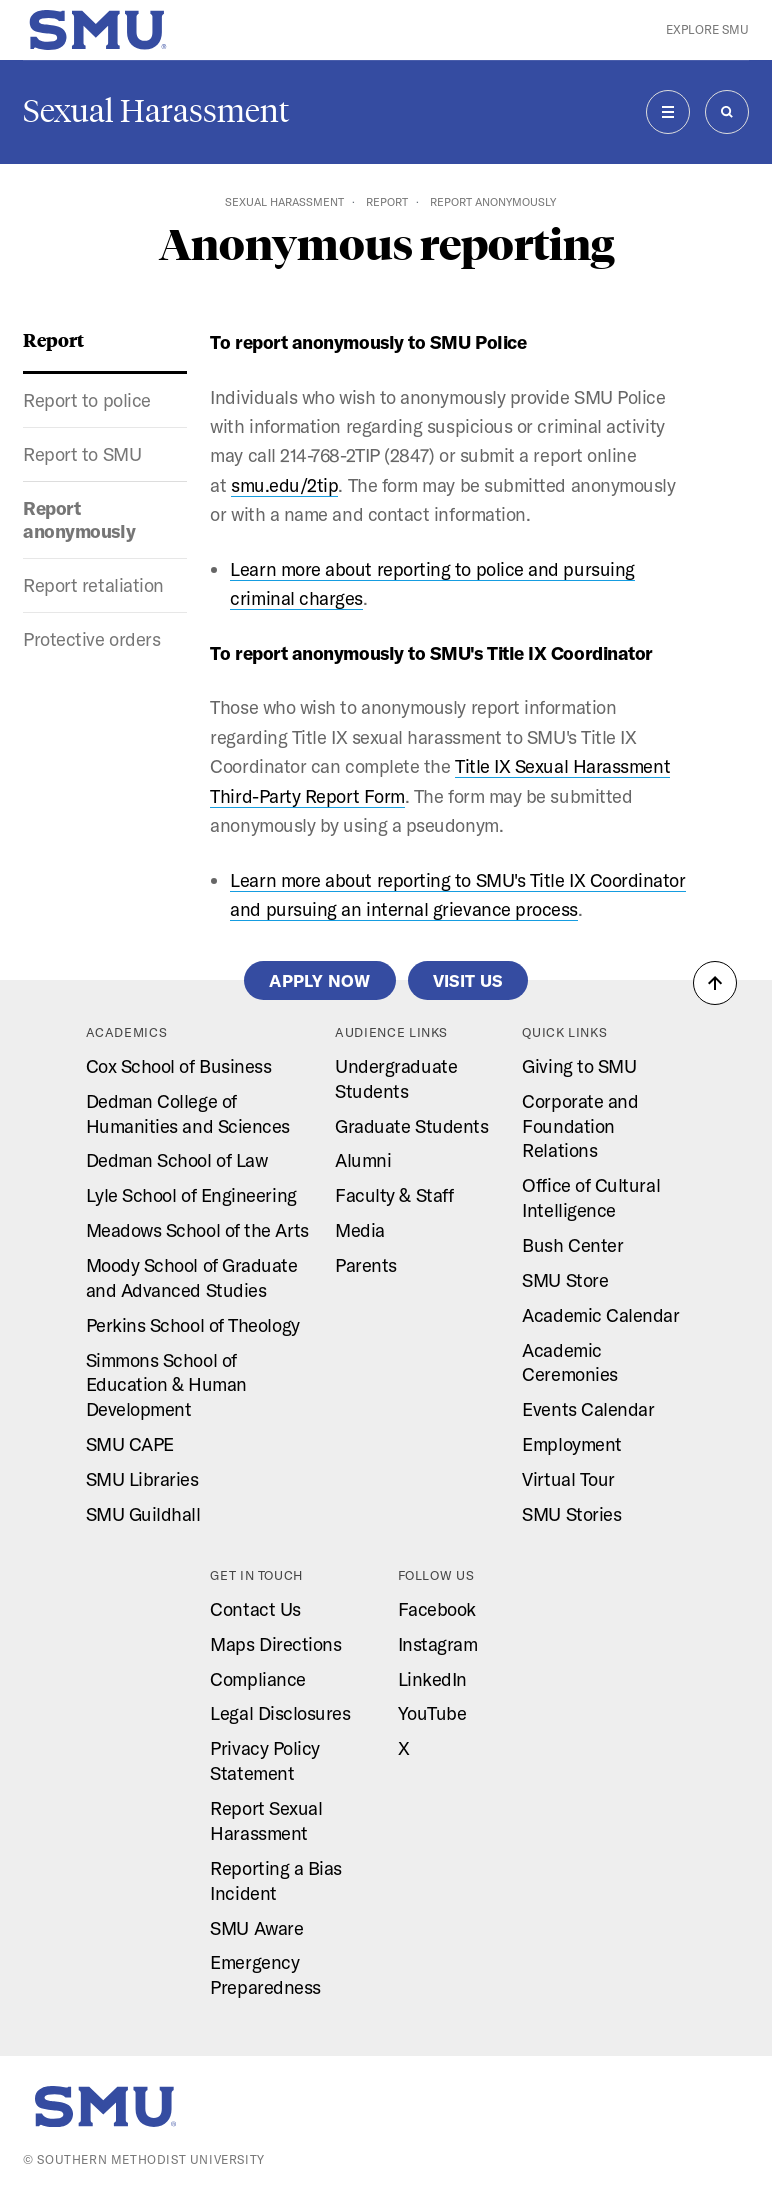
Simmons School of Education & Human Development (166, 1385)
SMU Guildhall (143, 1514)
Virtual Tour (568, 1479)
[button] (715, 983)
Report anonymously (79, 520)
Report (387, 202)
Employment (571, 1444)
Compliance (257, 1679)
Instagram (438, 1644)
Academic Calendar (600, 1315)
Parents (366, 1265)
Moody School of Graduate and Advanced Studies (192, 1278)
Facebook (437, 1609)
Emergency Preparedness (265, 1975)
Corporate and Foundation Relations (580, 1126)
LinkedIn (432, 1679)
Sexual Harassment (156, 111)
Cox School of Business (179, 1066)
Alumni (363, 1160)
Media (360, 1230)
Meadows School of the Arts (197, 1230)
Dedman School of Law (177, 1160)
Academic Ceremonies (569, 1363)
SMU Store (565, 1280)
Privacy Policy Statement (265, 1761)
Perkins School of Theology (193, 1325)
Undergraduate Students (396, 1079)
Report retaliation (93, 585)
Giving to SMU (579, 1066)
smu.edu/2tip (284, 485)
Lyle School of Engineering (191, 1195)
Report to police (87, 400)
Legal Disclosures (280, 1713)
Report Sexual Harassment (266, 1821)
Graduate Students (411, 1126)
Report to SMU (82, 454)
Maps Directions (275, 1644)
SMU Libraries (142, 1479)
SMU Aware (256, 1928)
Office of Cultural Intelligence (591, 1198)
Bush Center (572, 1245)
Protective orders (91, 639)
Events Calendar (588, 1409)
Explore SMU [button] (707, 29)
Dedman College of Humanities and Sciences (188, 1114)
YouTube (432, 1713)
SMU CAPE (130, 1444)
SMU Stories (571, 1514)
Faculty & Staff (394, 1195)
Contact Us (255, 1609)
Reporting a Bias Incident (276, 1881)
